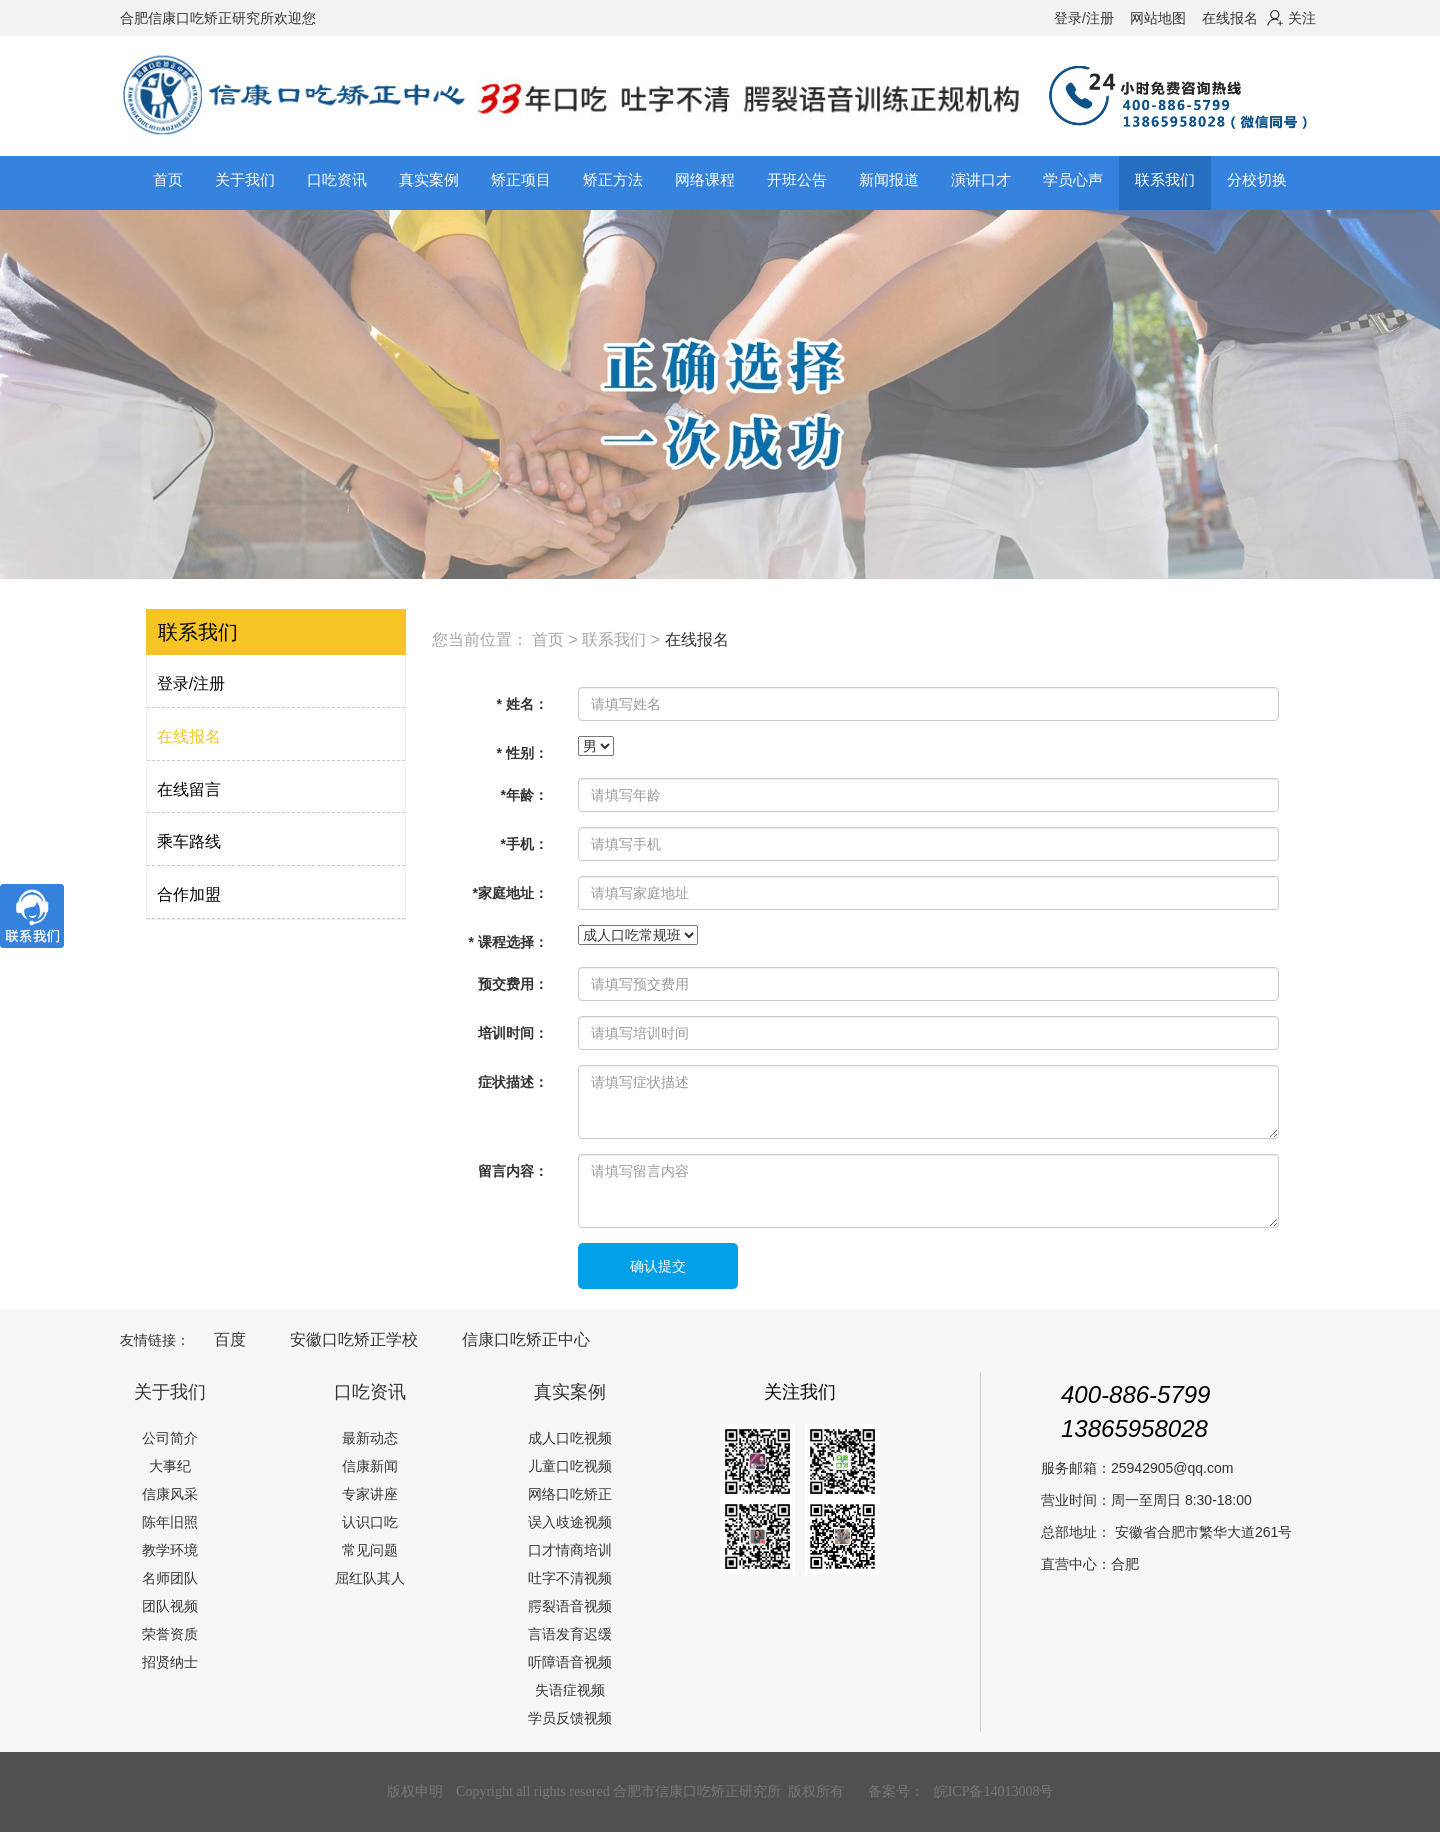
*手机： (523, 844)
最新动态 (370, 1438)
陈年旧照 (170, 1522)
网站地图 (1158, 18)
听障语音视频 (570, 1662)
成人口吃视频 (570, 1438)
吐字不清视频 (570, 1578)
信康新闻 (370, 1466)
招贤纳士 (170, 1662)
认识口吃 (370, 1522)
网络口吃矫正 (570, 1494)
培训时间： (513, 1033)
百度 (230, 1339)
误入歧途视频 (570, 1522)
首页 (168, 179)
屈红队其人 (370, 1578)
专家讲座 (370, 1494)
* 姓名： (522, 704)
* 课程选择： (508, 942)
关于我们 (170, 1392)
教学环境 (170, 1550)
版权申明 (415, 1791)
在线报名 (1230, 18)
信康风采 (170, 1494)
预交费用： (513, 984)
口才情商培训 (570, 1550)
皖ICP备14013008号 (994, 1791)
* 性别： (522, 753)
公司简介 (170, 1438)
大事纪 (170, 1466)
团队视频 (170, 1606)
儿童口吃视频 (570, 1466)
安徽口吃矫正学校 (354, 1339)
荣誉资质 (170, 1634)
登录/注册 (1084, 18)
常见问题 (370, 1550)
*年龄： (523, 795)
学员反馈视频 (570, 1718)
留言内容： (513, 1171)
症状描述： (513, 1082)
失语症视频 (570, 1690)
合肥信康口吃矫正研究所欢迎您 (218, 18)
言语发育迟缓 (570, 1634)
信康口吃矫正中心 (526, 1339)
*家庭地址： (509, 893)
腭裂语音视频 (570, 1606)
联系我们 (614, 639)
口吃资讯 (370, 1392)
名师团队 (170, 1578)
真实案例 (570, 1392)
